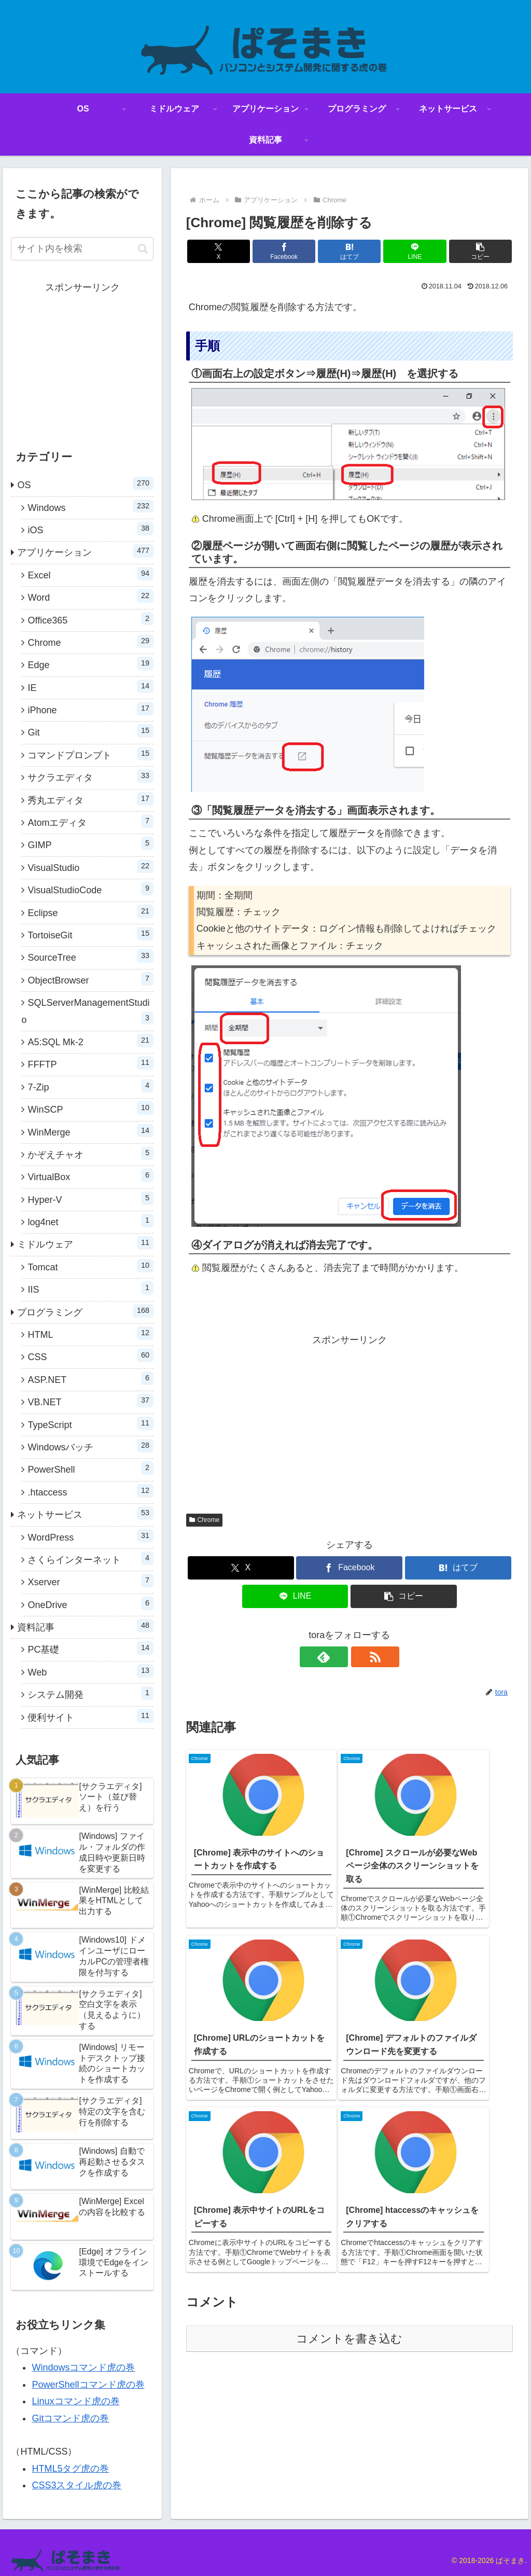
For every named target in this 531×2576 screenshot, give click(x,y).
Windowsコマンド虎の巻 (83, 2367)
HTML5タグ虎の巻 (70, 2468)
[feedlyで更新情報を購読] (337, 1656)
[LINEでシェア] (404, 251)
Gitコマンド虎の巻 (70, 2418)
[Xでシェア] (240, 251)
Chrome (204, 1520)
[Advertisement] (349, 1420)
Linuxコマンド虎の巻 (75, 2401)
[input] (82, 248)
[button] (459, 251)
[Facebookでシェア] (295, 251)
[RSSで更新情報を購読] (361, 1656)
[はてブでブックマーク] (349, 251)
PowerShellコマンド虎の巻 (88, 2384)
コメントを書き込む (349, 2133)
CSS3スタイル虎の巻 (76, 2485)
